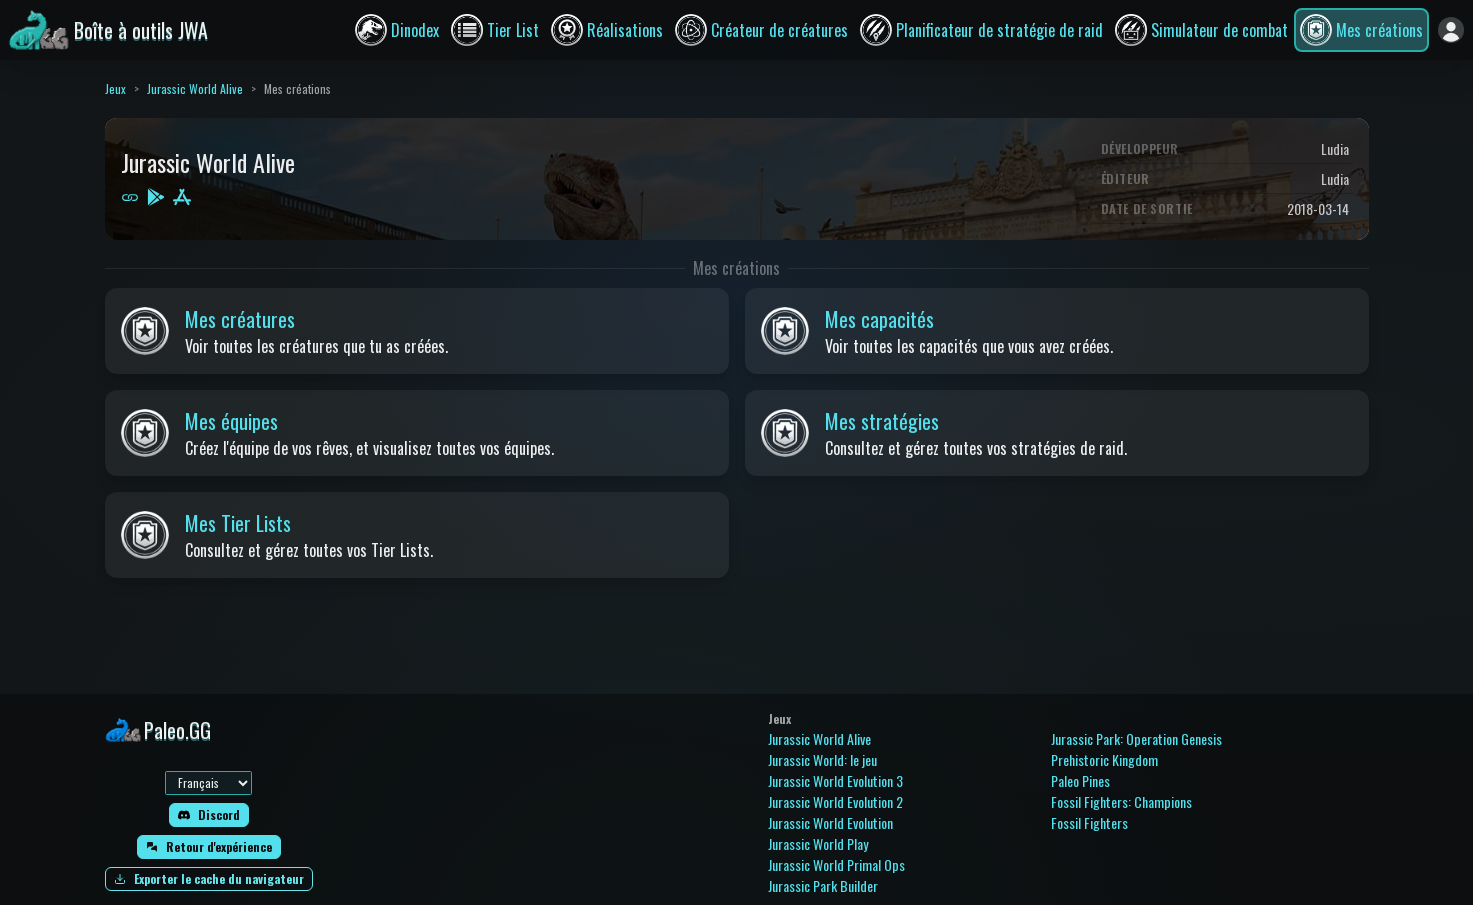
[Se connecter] (1451, 30)
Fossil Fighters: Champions (1121, 801)
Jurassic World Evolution (830, 822)
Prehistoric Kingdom (1104, 759)
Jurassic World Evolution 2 (835, 801)
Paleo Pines (1080, 780)
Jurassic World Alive (195, 88)
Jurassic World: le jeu (822, 759)
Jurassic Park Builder (823, 885)
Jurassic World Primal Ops (836, 864)
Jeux (115, 88)
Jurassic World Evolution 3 (835, 780)
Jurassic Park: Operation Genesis (1136, 738)
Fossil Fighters (1089, 822)
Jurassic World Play (818, 843)
